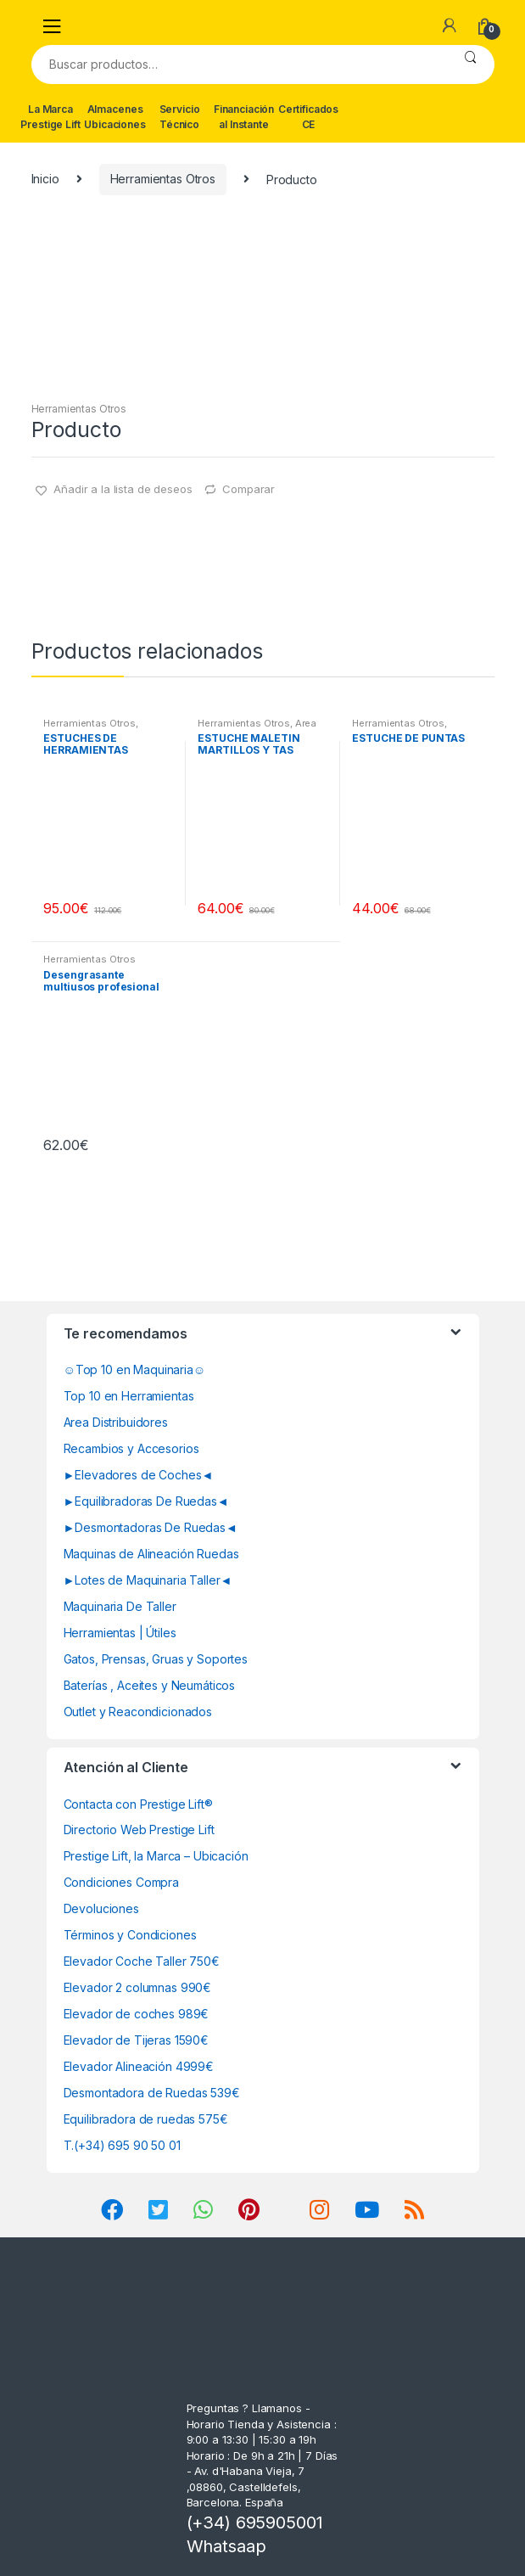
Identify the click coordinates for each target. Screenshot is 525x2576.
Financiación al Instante (244, 117)
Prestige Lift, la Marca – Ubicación (156, 1856)
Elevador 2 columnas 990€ (138, 1987)
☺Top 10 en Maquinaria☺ (135, 1369)
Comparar (248, 489)
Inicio (45, 178)
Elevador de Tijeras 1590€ (136, 2040)
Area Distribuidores (116, 1422)
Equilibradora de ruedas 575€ (146, 2119)
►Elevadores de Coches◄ (139, 1475)
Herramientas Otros (162, 178)
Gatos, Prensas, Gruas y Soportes (156, 1659)
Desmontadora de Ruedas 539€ (152, 2092)
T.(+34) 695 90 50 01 (122, 2145)
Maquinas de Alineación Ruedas (151, 1553)
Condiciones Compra (121, 1882)
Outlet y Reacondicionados (138, 1711)
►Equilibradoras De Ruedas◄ (146, 1501)
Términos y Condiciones (130, 1935)
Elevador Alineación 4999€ (139, 2066)
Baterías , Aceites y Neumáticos (150, 1685)
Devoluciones (101, 1908)
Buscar (470, 64)
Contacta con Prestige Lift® (138, 1804)
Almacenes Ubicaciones (114, 117)
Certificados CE (308, 117)
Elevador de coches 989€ (136, 2013)
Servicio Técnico (179, 117)
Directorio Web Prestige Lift (139, 1829)
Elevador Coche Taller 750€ (142, 1961)
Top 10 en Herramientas (129, 1396)
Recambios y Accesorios (131, 1448)
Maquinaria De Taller (120, 1606)
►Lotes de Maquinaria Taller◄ (148, 1580)
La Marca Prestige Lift (50, 117)
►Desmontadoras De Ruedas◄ (150, 1527)
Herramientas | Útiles (120, 1632)
